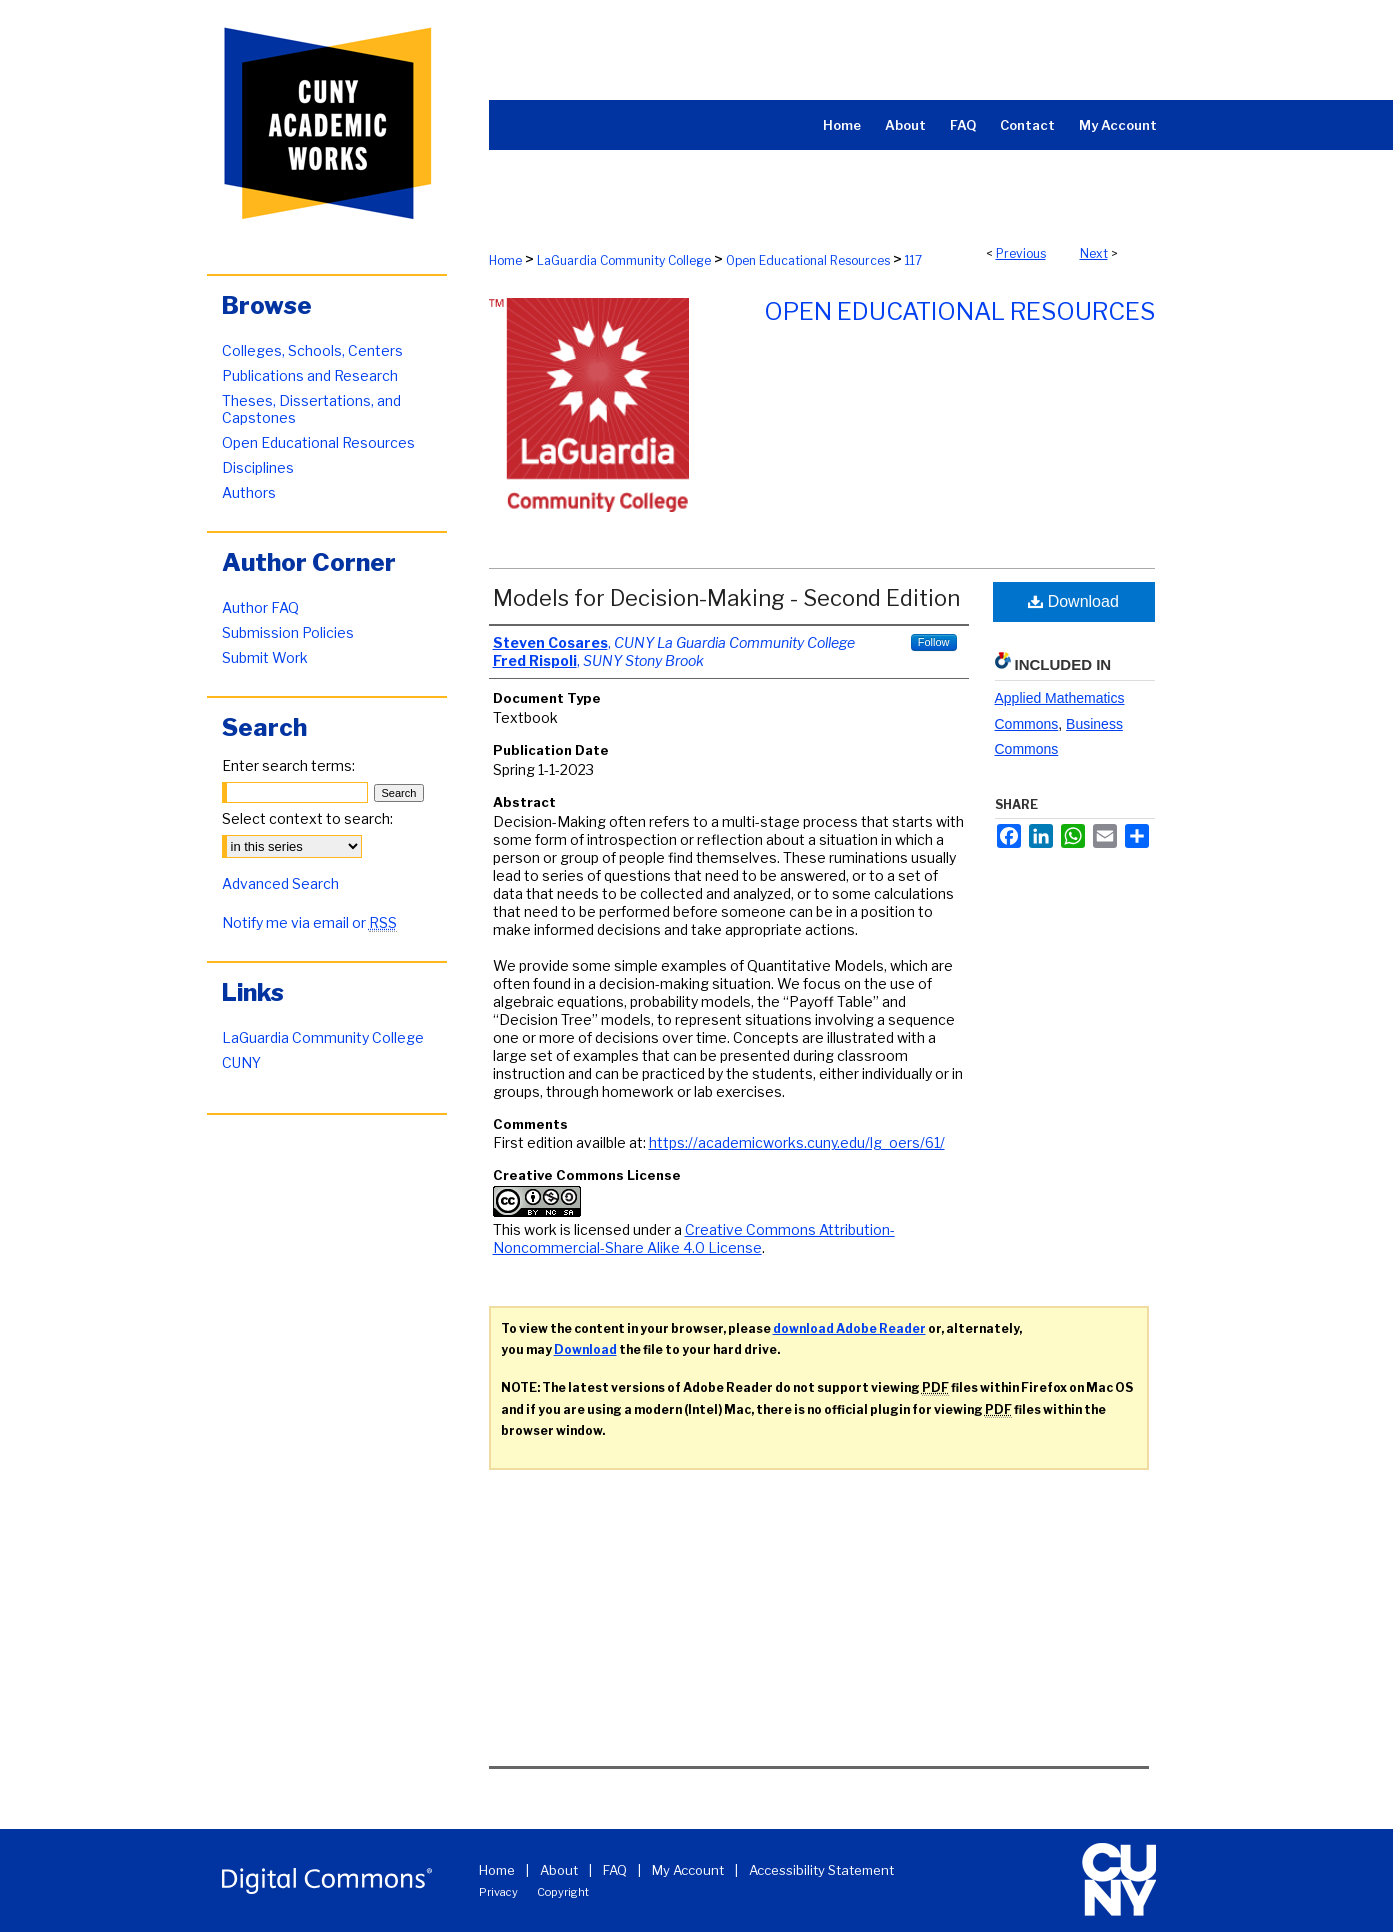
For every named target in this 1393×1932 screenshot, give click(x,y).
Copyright (563, 1892)
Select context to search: (307, 818)
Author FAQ (260, 607)
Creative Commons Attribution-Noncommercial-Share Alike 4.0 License (694, 1238)
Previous (1021, 253)
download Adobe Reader (849, 1328)
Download (1073, 601)
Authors (249, 492)
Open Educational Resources (808, 260)
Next (1094, 253)
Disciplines (258, 467)
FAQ (615, 1870)
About (559, 1870)
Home (505, 260)
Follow (934, 642)
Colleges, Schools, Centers (312, 350)
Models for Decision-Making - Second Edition (726, 598)
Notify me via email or (309, 922)
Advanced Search (280, 883)
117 (913, 260)
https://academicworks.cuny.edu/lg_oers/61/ (797, 1142)
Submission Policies (288, 632)
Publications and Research (310, 375)
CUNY (241, 1062)
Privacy (498, 1892)
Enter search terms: (288, 765)
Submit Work (265, 657)
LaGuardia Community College (624, 260)
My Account (688, 1870)
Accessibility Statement (821, 1870)
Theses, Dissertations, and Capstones (311, 409)
